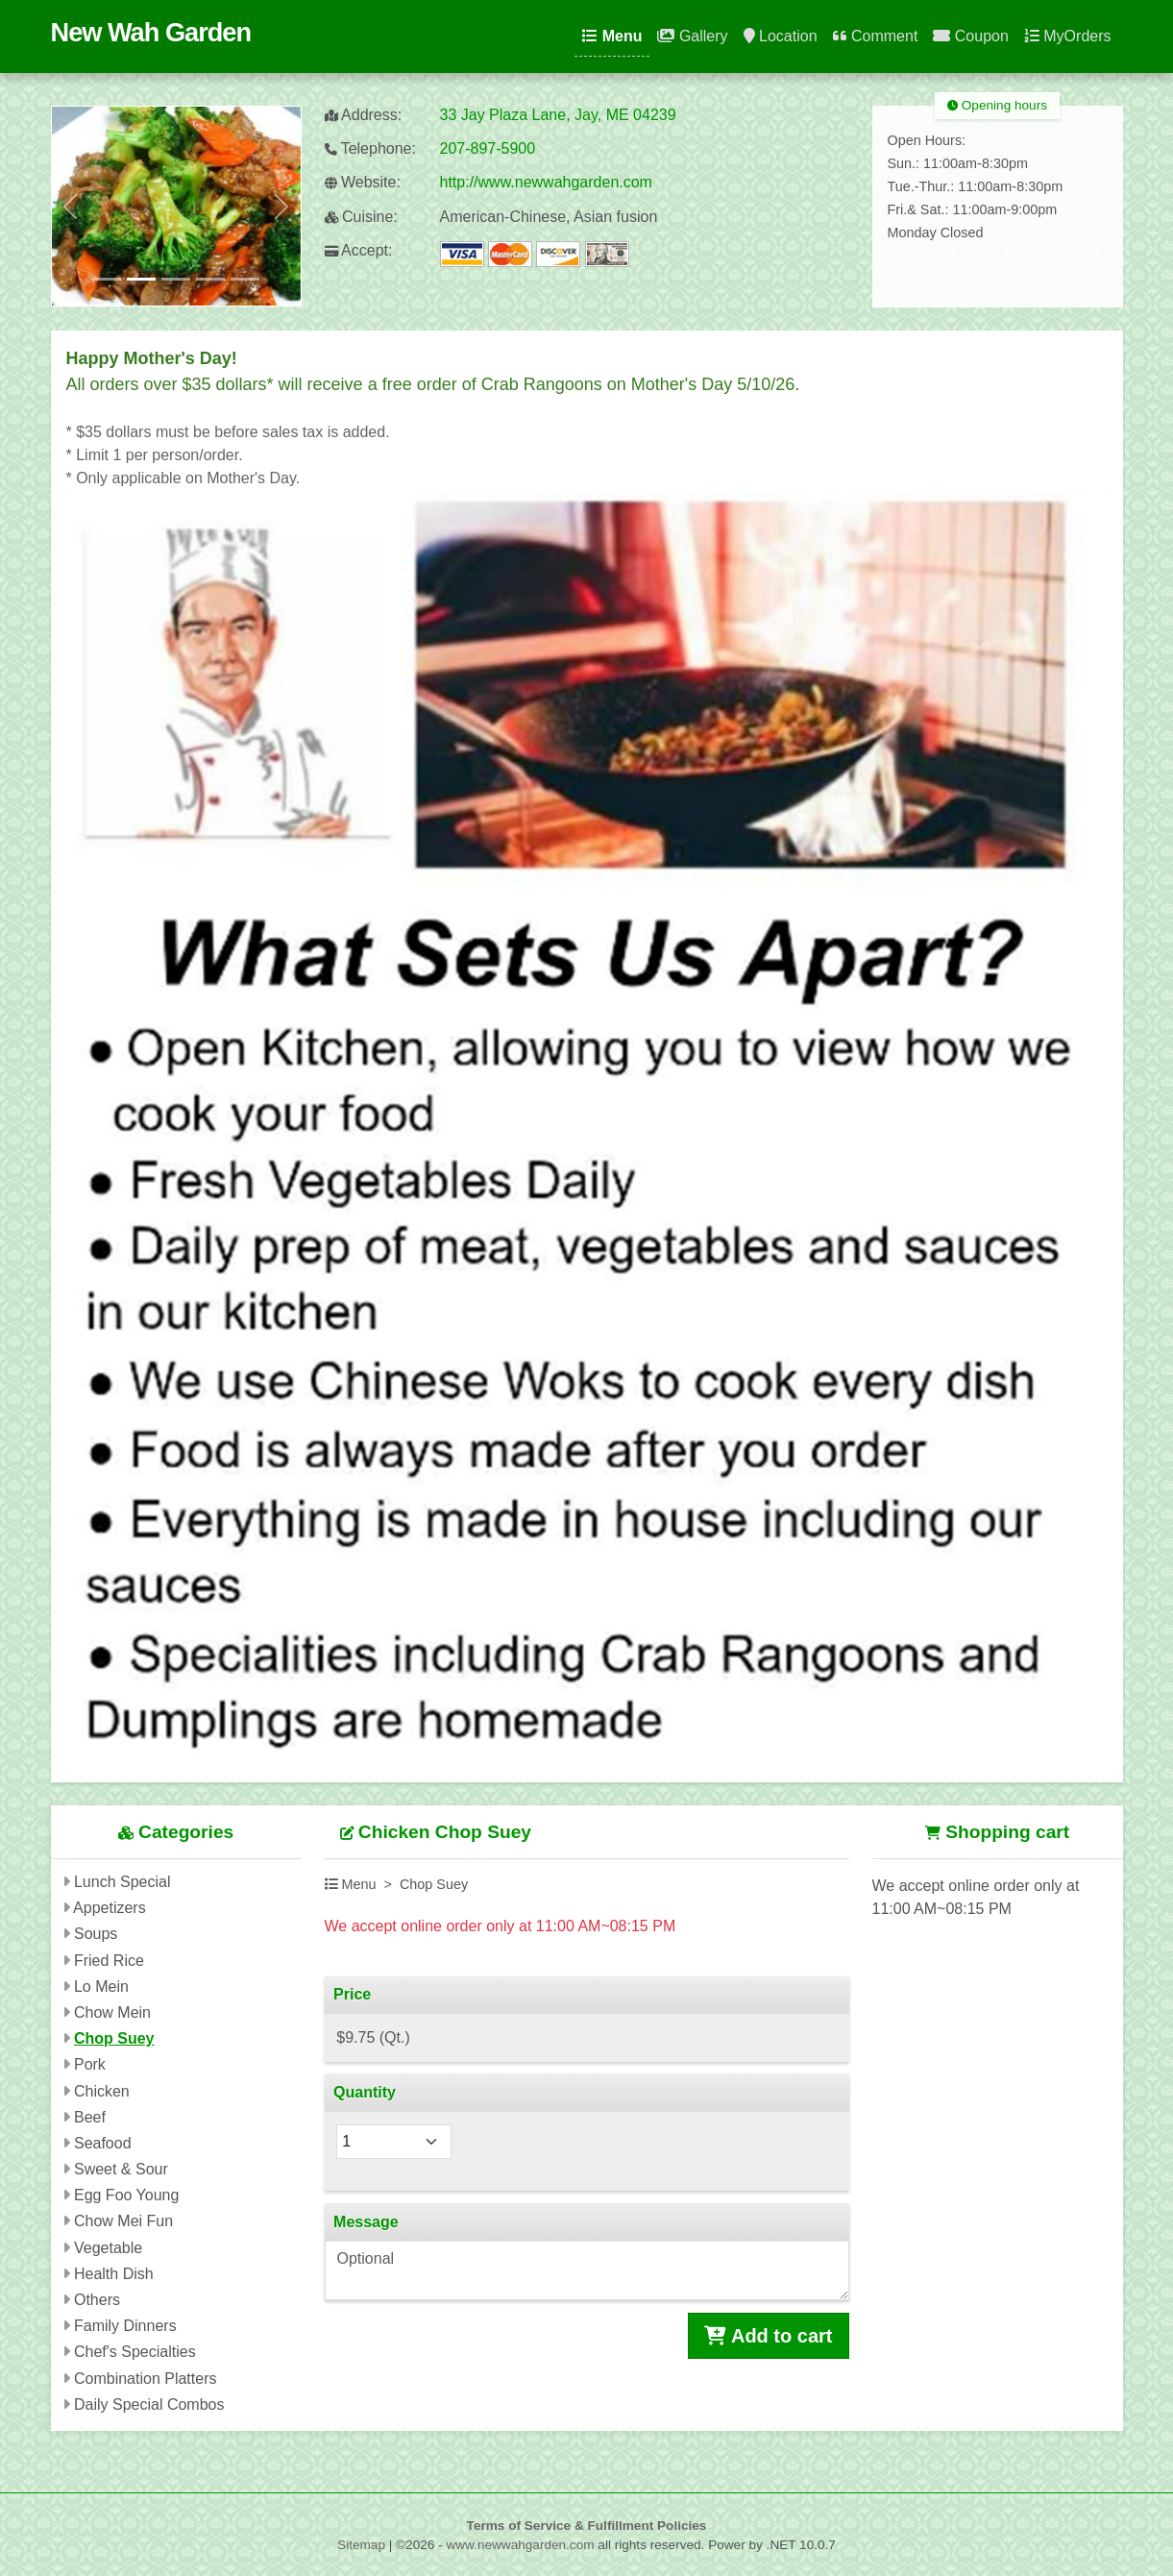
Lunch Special (122, 1882)
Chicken (102, 2091)
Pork (90, 2064)
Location (781, 36)
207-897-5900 (488, 148)
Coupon (971, 36)
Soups (95, 1934)
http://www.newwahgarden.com (546, 182)
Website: (363, 182)
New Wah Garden (151, 32)
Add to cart (768, 2335)
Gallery (692, 36)
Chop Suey (114, 2038)
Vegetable (108, 2248)
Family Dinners (125, 2326)
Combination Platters (145, 2378)
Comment (875, 36)
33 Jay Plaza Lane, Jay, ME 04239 (558, 115)
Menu (612, 36)
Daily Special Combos (149, 2404)
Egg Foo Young (126, 2195)
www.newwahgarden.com (520, 2545)
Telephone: (370, 148)
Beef (90, 2117)
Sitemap (361, 2545)
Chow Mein (112, 2012)
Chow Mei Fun (123, 2221)
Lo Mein (101, 1986)
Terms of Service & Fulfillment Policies (587, 2525)
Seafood (103, 2143)
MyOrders (1068, 36)
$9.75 (372, 2037)
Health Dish (114, 2274)
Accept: (359, 250)
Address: (364, 115)
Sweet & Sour (121, 2169)
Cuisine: (361, 217)
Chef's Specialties (135, 2351)
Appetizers (109, 1908)
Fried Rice (109, 1960)
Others (97, 2300)
